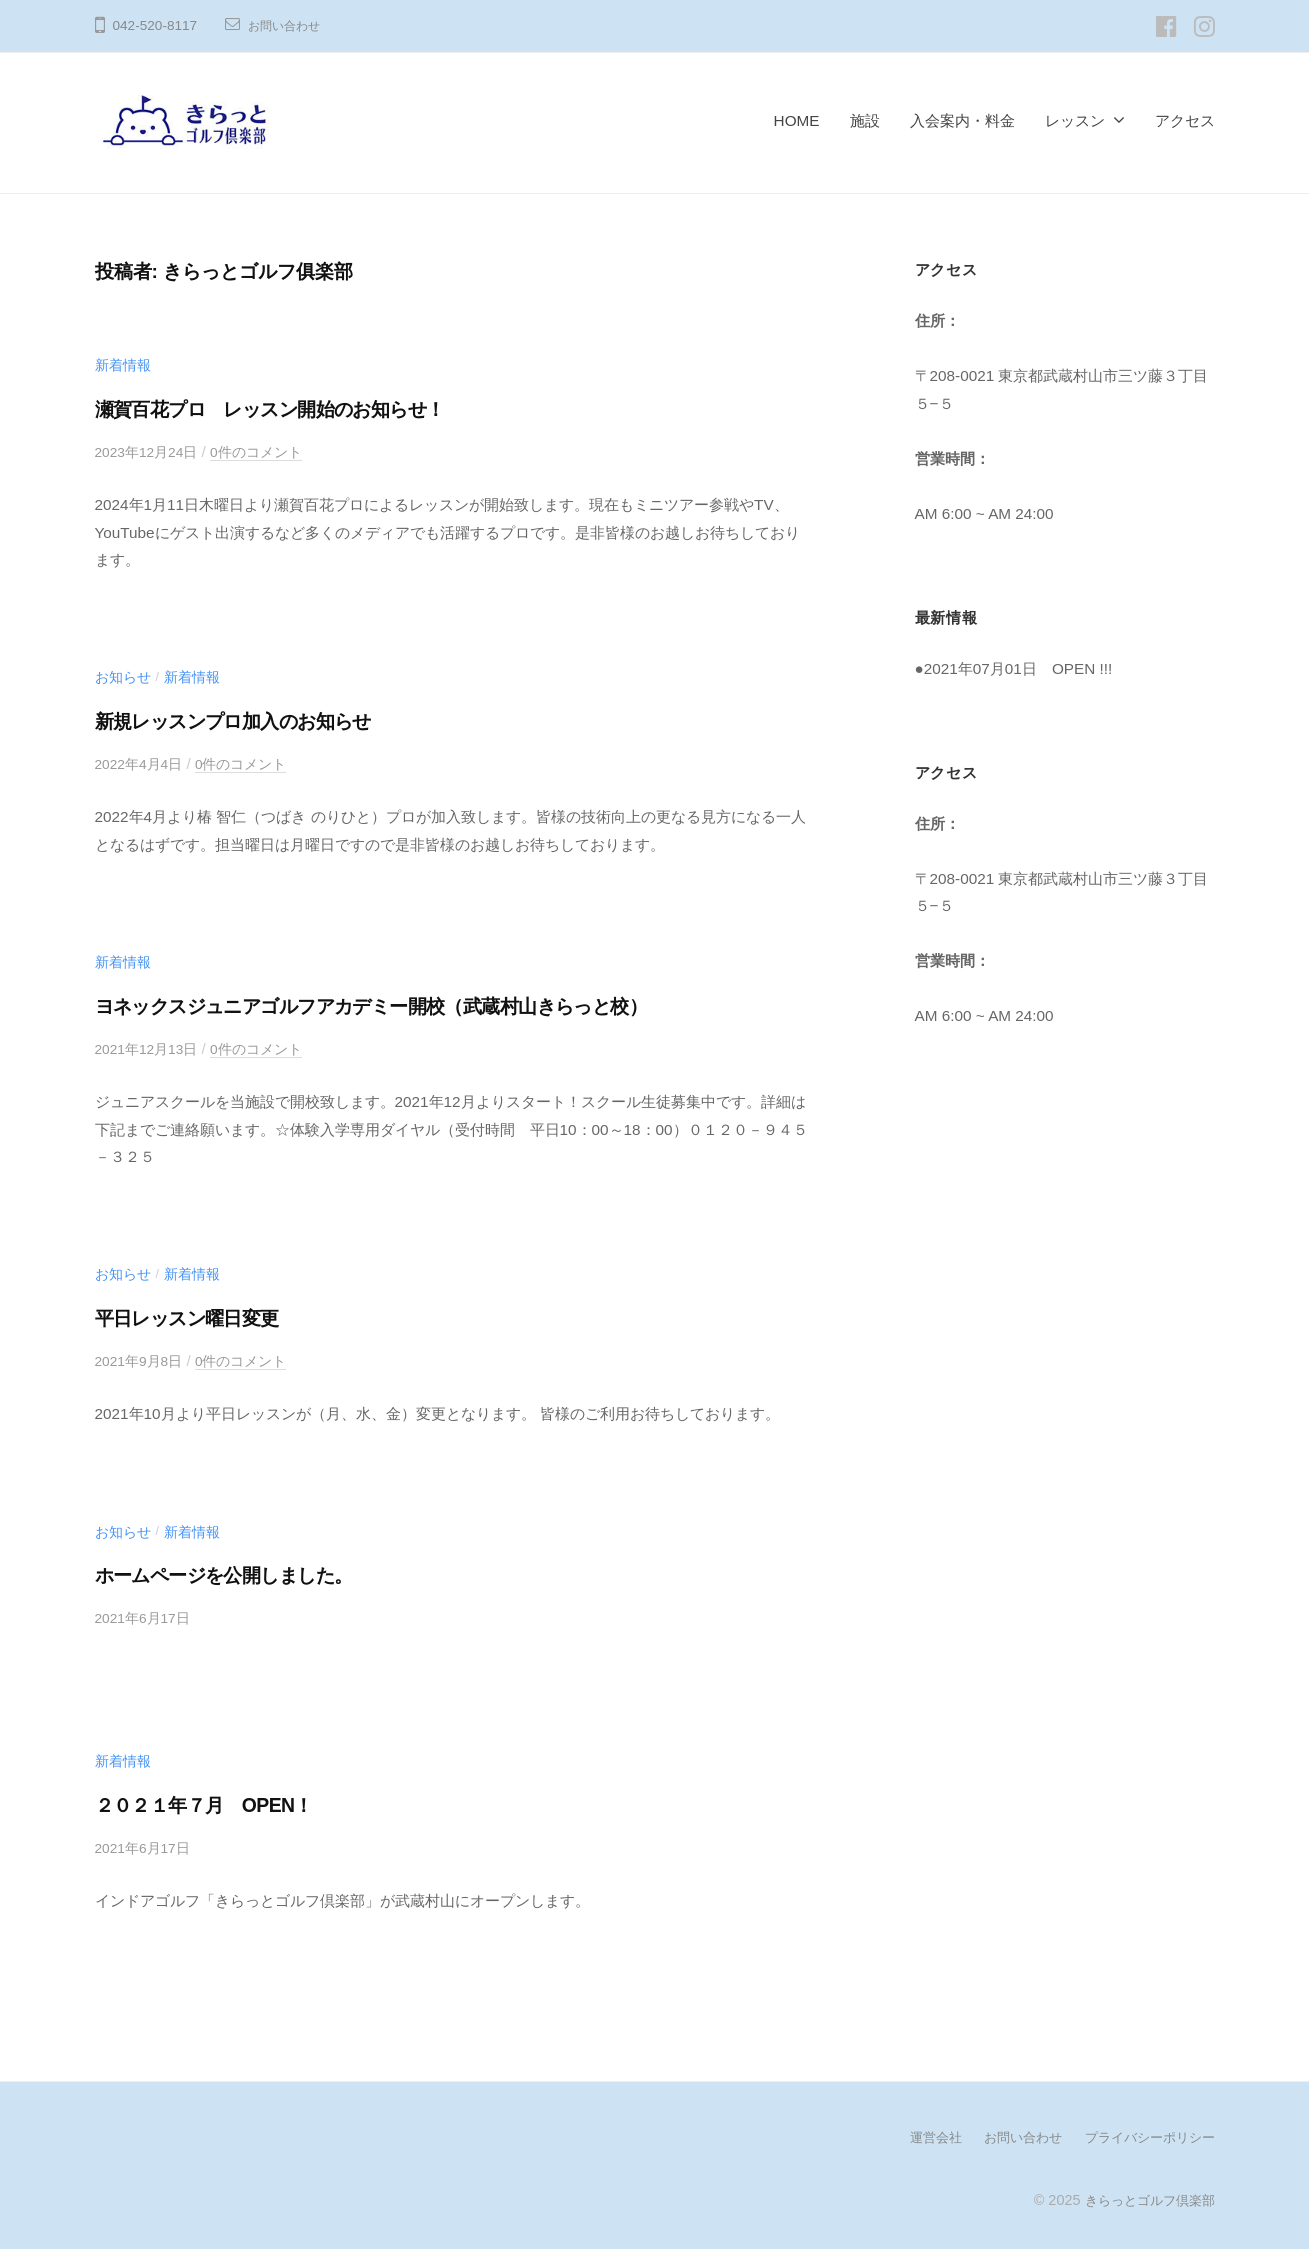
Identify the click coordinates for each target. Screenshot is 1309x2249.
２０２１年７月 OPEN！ (221, 1803)
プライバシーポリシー (1145, 2135)
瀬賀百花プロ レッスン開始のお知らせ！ (302, 408)
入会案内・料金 (962, 120)
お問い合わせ (290, 25)
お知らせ (125, 676)
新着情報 (125, 364)
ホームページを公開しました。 (249, 1573)
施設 (865, 120)
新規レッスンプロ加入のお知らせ (260, 720)
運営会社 (918, 2135)
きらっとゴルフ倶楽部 (1145, 2197)
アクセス (1185, 120)
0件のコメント (269, 451)
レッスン (1075, 120)
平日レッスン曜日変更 (203, 1316)
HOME (797, 120)
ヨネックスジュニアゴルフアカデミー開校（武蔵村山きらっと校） (425, 1004)
